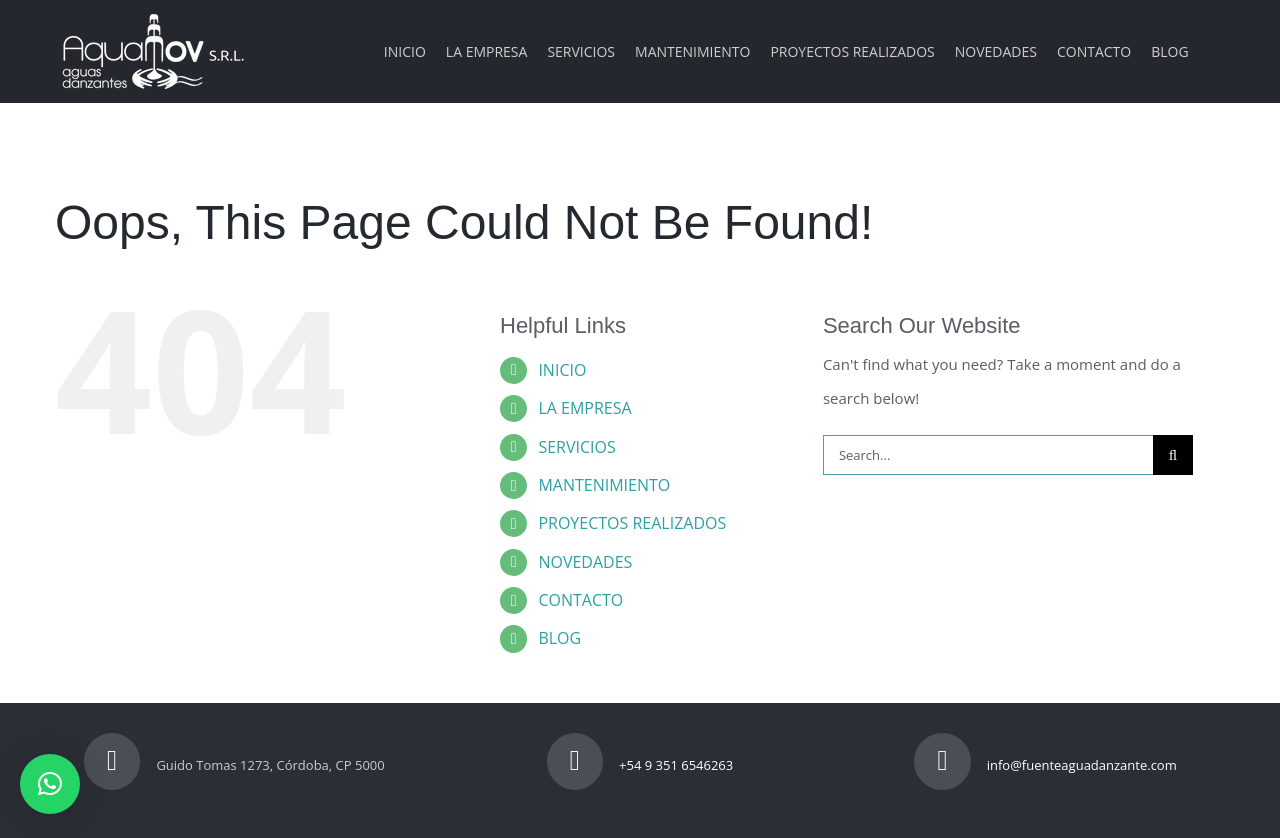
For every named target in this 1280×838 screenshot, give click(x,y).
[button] (50, 784)
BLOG (559, 638)
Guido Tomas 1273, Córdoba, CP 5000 (234, 765)
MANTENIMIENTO (604, 485)
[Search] (1173, 455)
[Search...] (988, 455)
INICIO (562, 370)
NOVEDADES (585, 562)
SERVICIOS (576, 447)
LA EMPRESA (584, 408)
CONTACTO (580, 600)
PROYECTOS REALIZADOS (632, 523)
